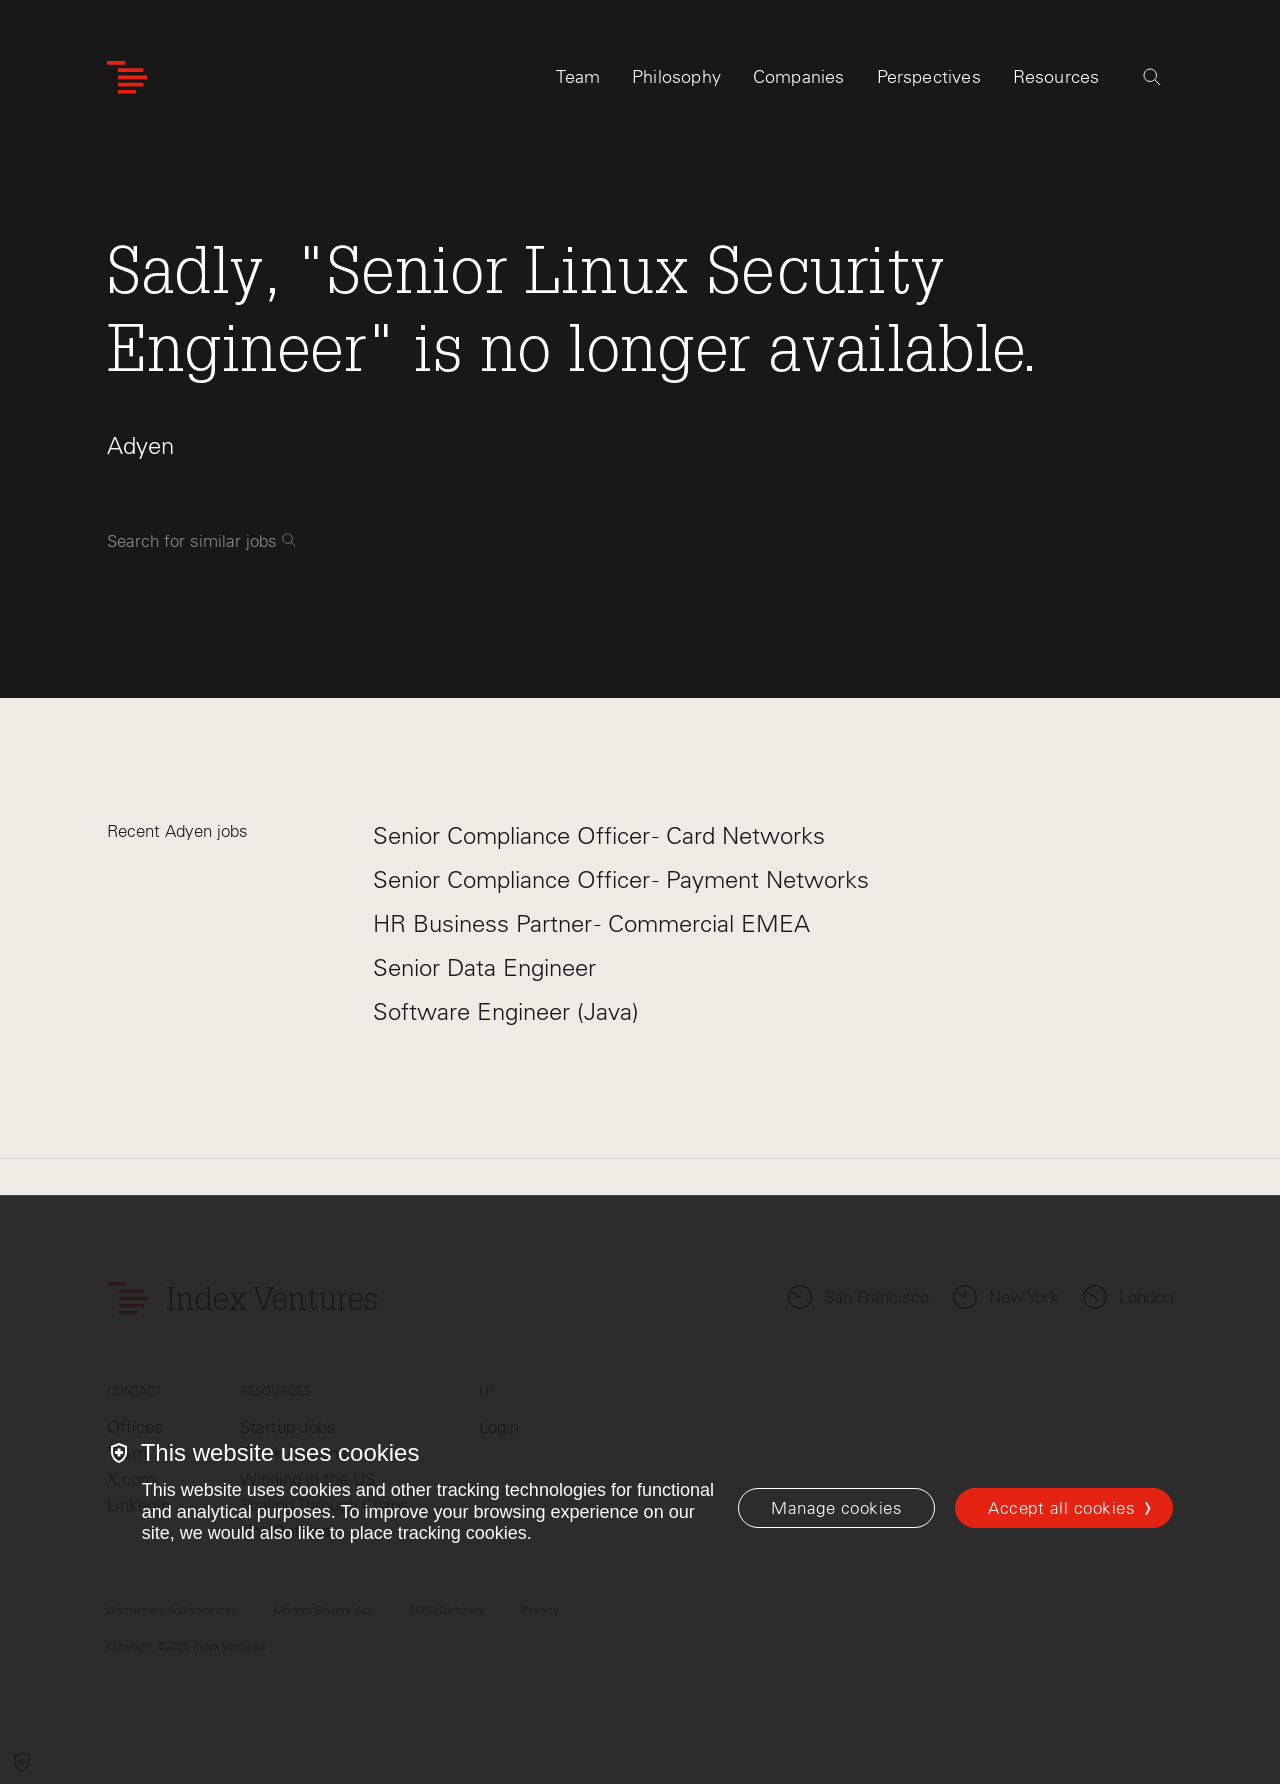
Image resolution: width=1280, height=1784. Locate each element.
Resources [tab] (1056, 77)
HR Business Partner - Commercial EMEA (591, 923)
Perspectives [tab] (929, 77)
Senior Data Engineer (484, 967)
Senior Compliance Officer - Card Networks (599, 835)
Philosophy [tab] (676, 77)
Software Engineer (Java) (506, 1011)
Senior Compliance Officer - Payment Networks (621, 879)
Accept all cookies (1061, 1508)
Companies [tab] (799, 77)
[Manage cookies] (836, 1508)
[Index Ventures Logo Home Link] (127, 77)
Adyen (140, 445)
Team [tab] (578, 77)
